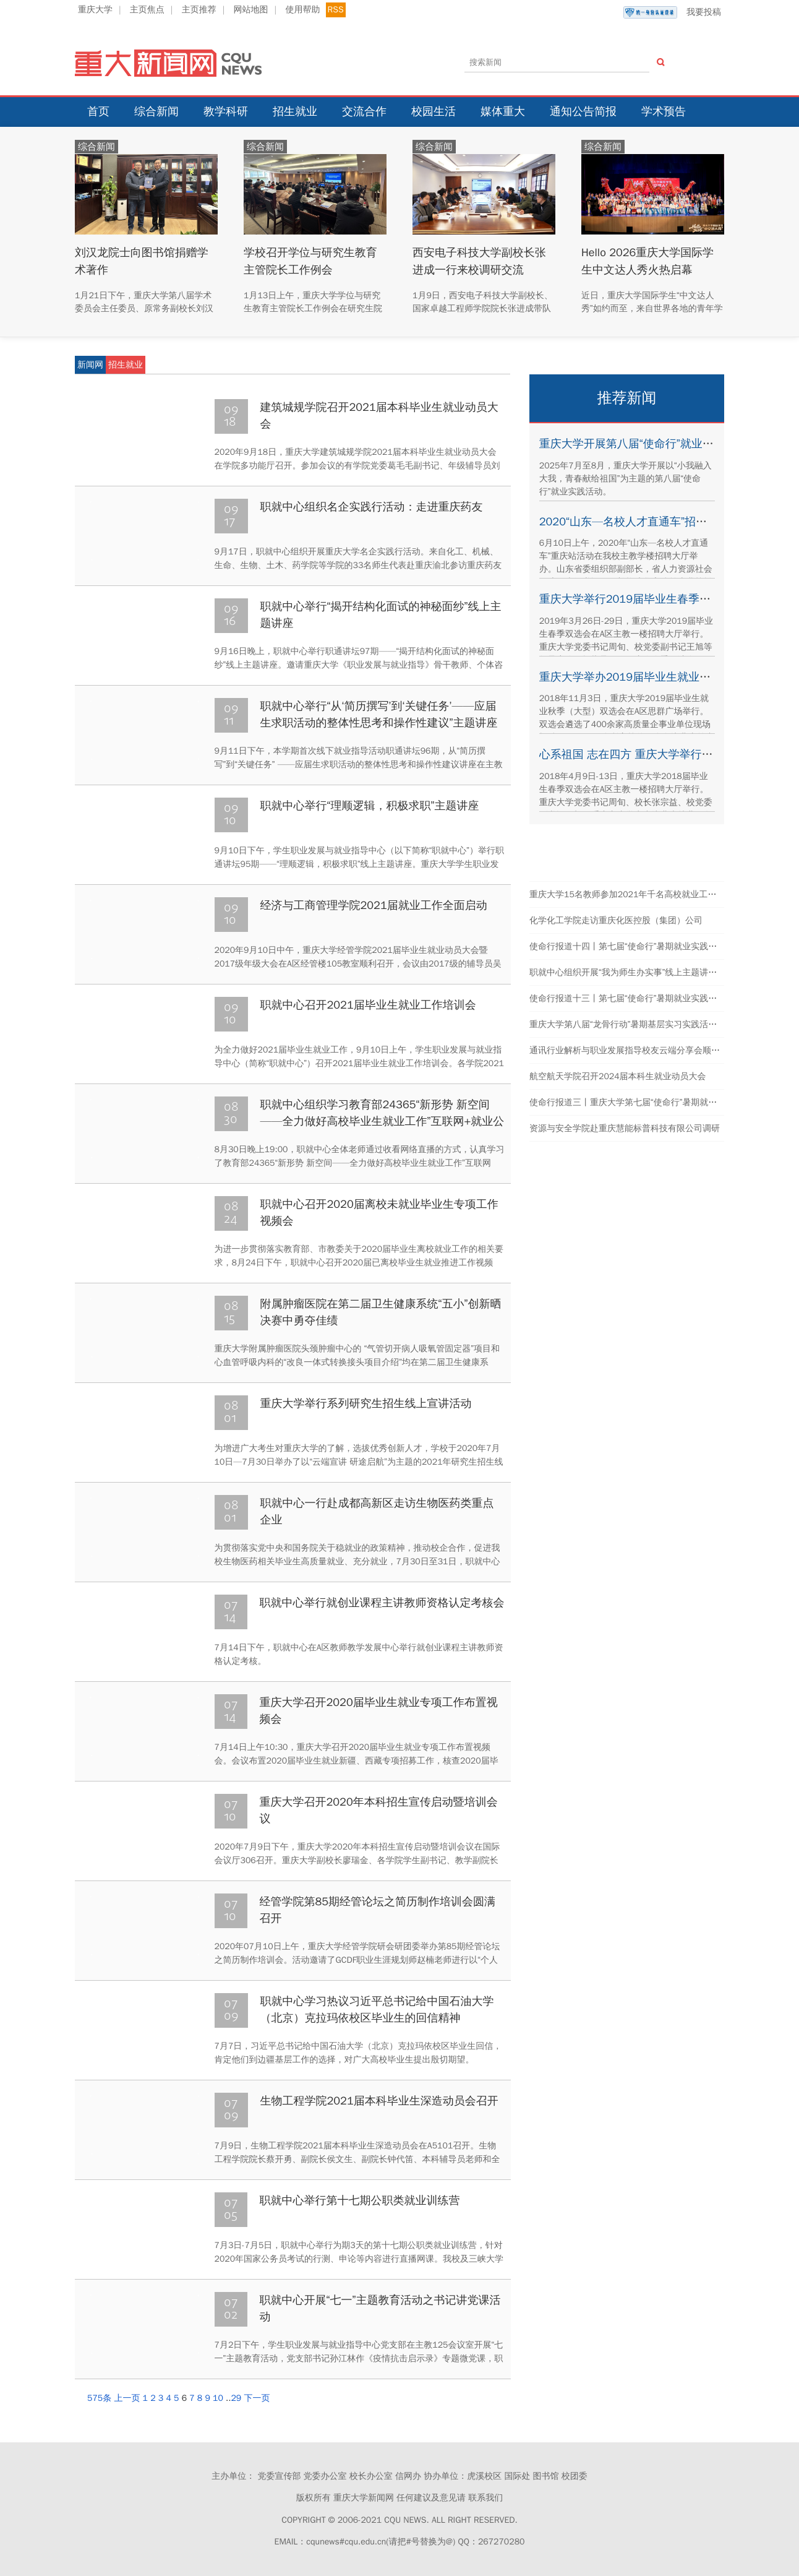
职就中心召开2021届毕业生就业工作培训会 (368, 1005)
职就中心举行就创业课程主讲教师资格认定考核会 (382, 1602)
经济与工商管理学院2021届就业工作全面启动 (373, 905)
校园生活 (433, 111)
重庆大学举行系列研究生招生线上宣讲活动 (366, 1403)
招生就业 (295, 111)
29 (236, 2398)
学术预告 (663, 111)
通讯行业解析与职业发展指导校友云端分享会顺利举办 (633, 1050)
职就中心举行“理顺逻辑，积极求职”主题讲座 (369, 805)
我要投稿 (672, 12)
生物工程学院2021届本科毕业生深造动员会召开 (379, 2101)
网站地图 (251, 9)
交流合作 (364, 111)
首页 (98, 111)
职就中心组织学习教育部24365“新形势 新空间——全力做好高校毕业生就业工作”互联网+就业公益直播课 (382, 1121)
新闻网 (90, 365)
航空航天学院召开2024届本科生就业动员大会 (617, 1076)
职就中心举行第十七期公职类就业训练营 (360, 2200)
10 (218, 2398)
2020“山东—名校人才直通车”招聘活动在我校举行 (662, 521)
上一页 (127, 2398)
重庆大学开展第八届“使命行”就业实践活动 (643, 443)
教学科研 (225, 111)
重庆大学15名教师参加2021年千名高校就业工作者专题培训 (644, 894)
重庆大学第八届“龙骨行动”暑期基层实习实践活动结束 (631, 1024)
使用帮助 (302, 9)
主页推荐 (199, 9)
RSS (336, 9)
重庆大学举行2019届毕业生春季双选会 (636, 599)
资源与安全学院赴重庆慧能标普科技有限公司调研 (624, 1128)
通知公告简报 (583, 111)
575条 (99, 2398)
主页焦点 (147, 9)
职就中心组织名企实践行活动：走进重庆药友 (371, 507)
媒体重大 (503, 111)
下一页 (257, 2398)
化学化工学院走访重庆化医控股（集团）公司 (616, 920)
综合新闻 (156, 111)
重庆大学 (95, 9)
